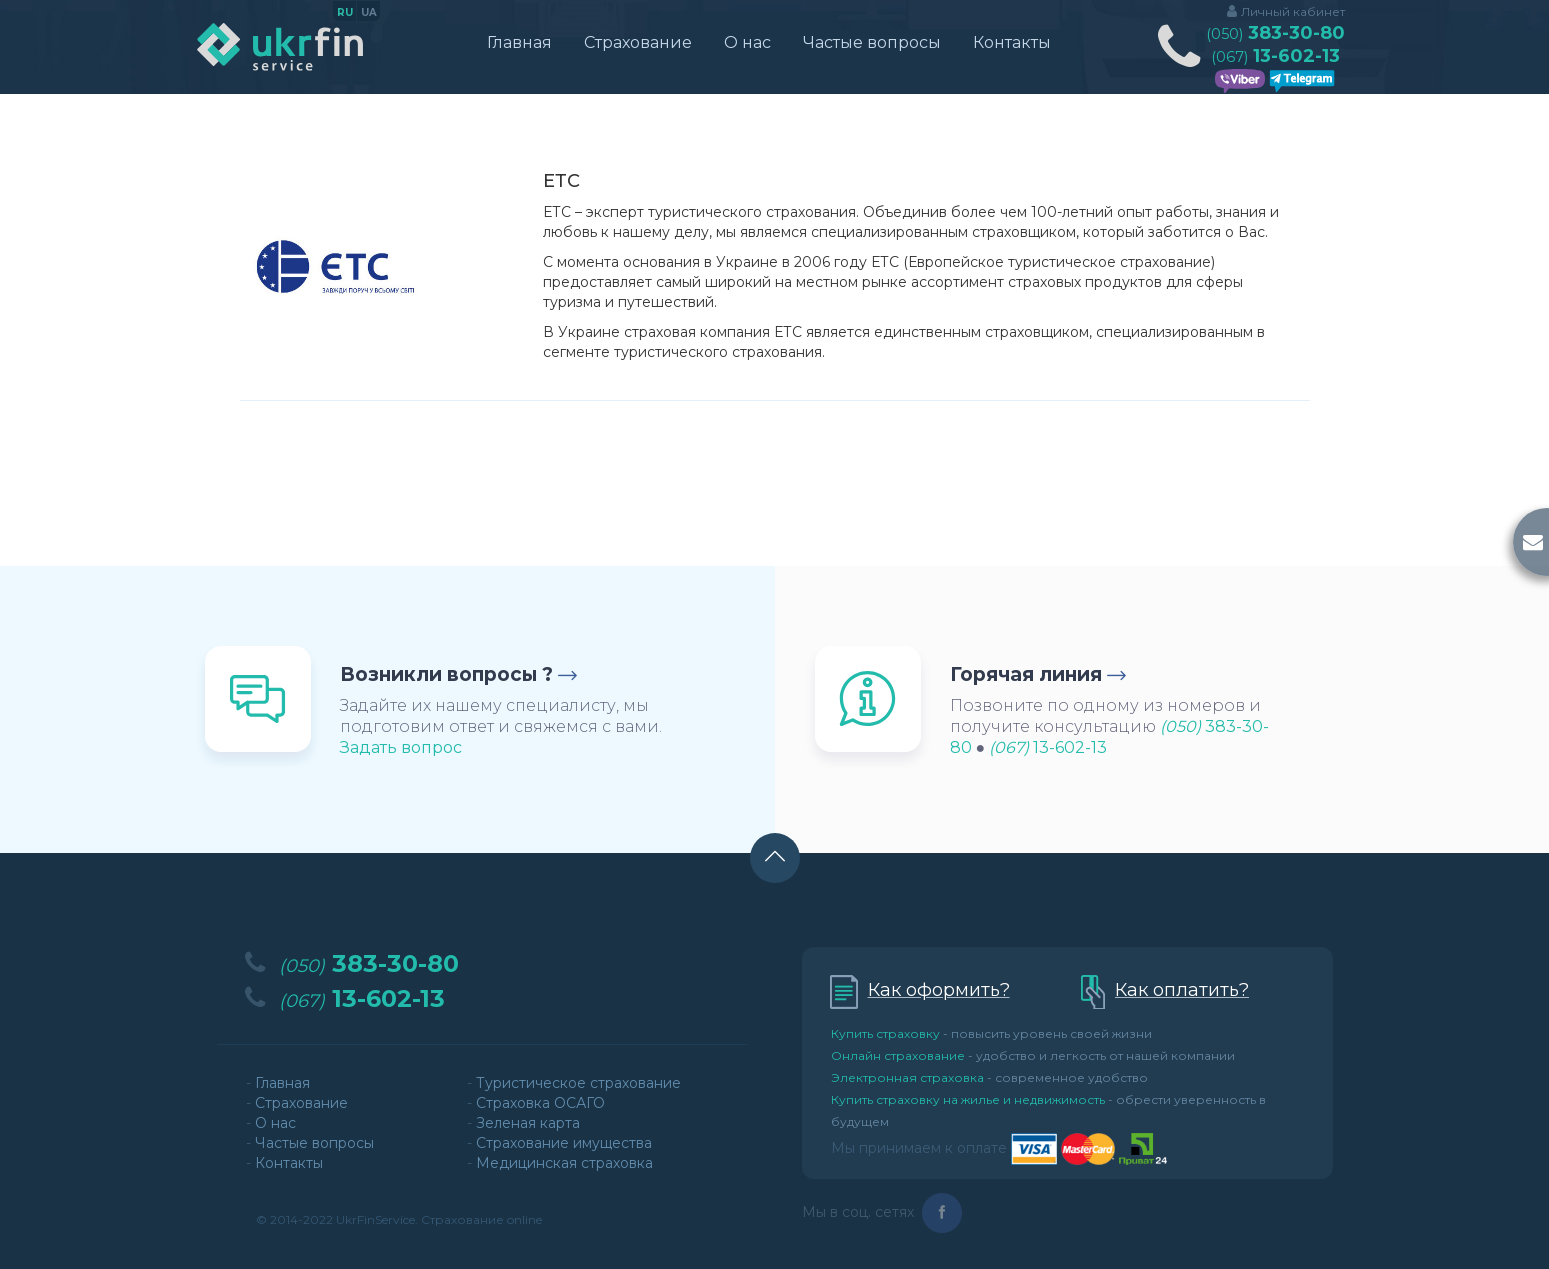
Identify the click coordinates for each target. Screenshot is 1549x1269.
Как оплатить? (1182, 990)
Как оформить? (939, 990)
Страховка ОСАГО (540, 1103)
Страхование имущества (564, 1143)
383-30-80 (1275, 33)
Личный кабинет (1293, 11)
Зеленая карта (528, 1123)
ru (345, 13)
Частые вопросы (872, 42)
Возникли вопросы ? (446, 674)
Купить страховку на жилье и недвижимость (968, 1099)
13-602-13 (1275, 56)
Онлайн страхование (898, 1055)
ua (369, 13)
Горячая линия (1026, 674)
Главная (519, 42)
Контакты (1012, 42)
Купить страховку (885, 1033)
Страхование (638, 42)
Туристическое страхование (578, 1083)
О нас (747, 42)
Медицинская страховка (564, 1163)
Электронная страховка (907, 1077)
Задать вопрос (401, 747)
